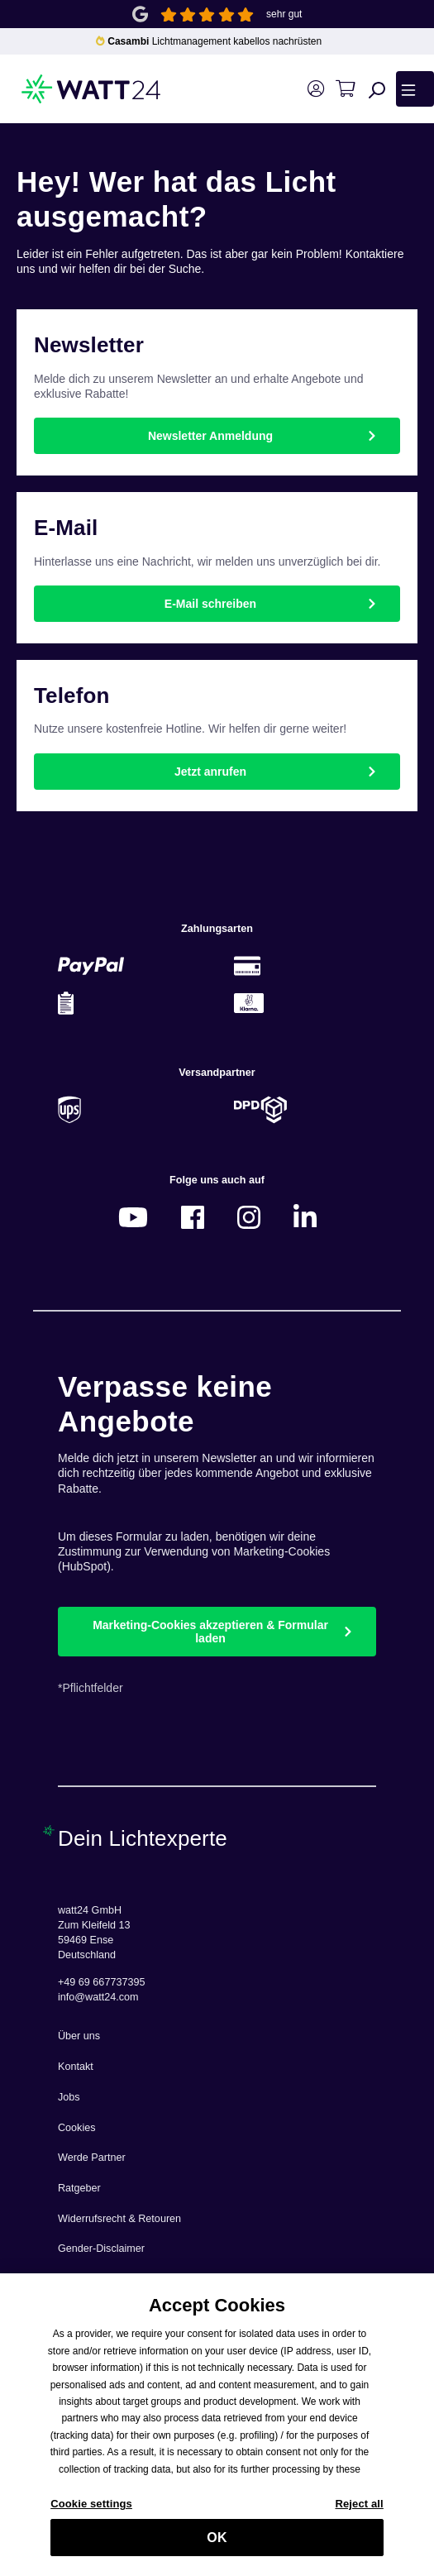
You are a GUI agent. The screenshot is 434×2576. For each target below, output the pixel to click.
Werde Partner (92, 2157)
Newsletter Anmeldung (210, 435)
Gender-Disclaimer (101, 2248)
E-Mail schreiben (210, 603)
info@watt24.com (98, 1997)
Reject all (359, 2513)
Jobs (69, 2097)
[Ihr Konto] (315, 89)
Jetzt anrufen (210, 771)
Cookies (77, 2128)
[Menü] (415, 88)
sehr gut (284, 14)
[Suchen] (377, 89)
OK (217, 2546)
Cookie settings (91, 2513)
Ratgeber (79, 2188)
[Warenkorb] (345, 89)
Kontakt (75, 2066)
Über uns (79, 2036)
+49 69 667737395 (101, 1982)
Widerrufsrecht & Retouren (119, 2219)
